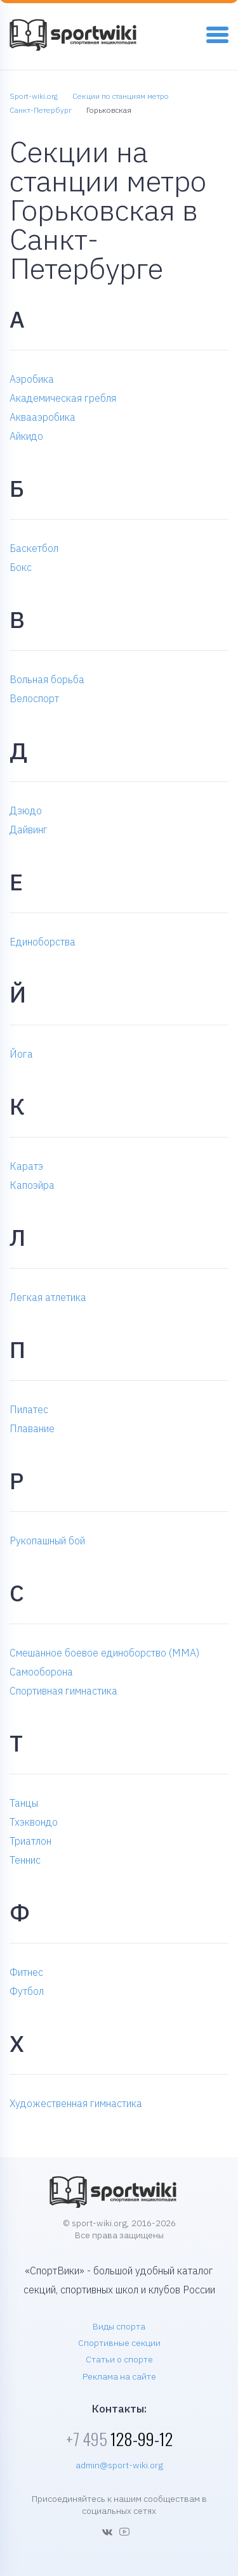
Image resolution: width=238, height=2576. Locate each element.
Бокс (21, 567)
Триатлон (30, 1841)
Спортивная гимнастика (63, 1690)
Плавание (32, 1428)
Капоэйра (32, 1185)
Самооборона (41, 1671)
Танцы (24, 1803)
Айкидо (26, 436)
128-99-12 (119, 2438)
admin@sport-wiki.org (119, 2465)
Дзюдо (26, 810)
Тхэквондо (34, 1822)
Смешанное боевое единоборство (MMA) (104, 1652)
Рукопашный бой (47, 1540)
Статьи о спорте (119, 2359)
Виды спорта (119, 2326)
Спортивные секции (119, 2343)
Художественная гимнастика (76, 2103)
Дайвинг (29, 829)
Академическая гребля (63, 398)
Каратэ (26, 1166)
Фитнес (26, 1972)
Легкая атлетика (48, 1297)
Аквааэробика (43, 417)
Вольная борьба (47, 679)
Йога (21, 1054)
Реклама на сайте (119, 2376)
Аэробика (32, 379)
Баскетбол (34, 548)
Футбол (27, 1991)
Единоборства (43, 941)
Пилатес (29, 1409)
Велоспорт (34, 698)
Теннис (25, 1860)
